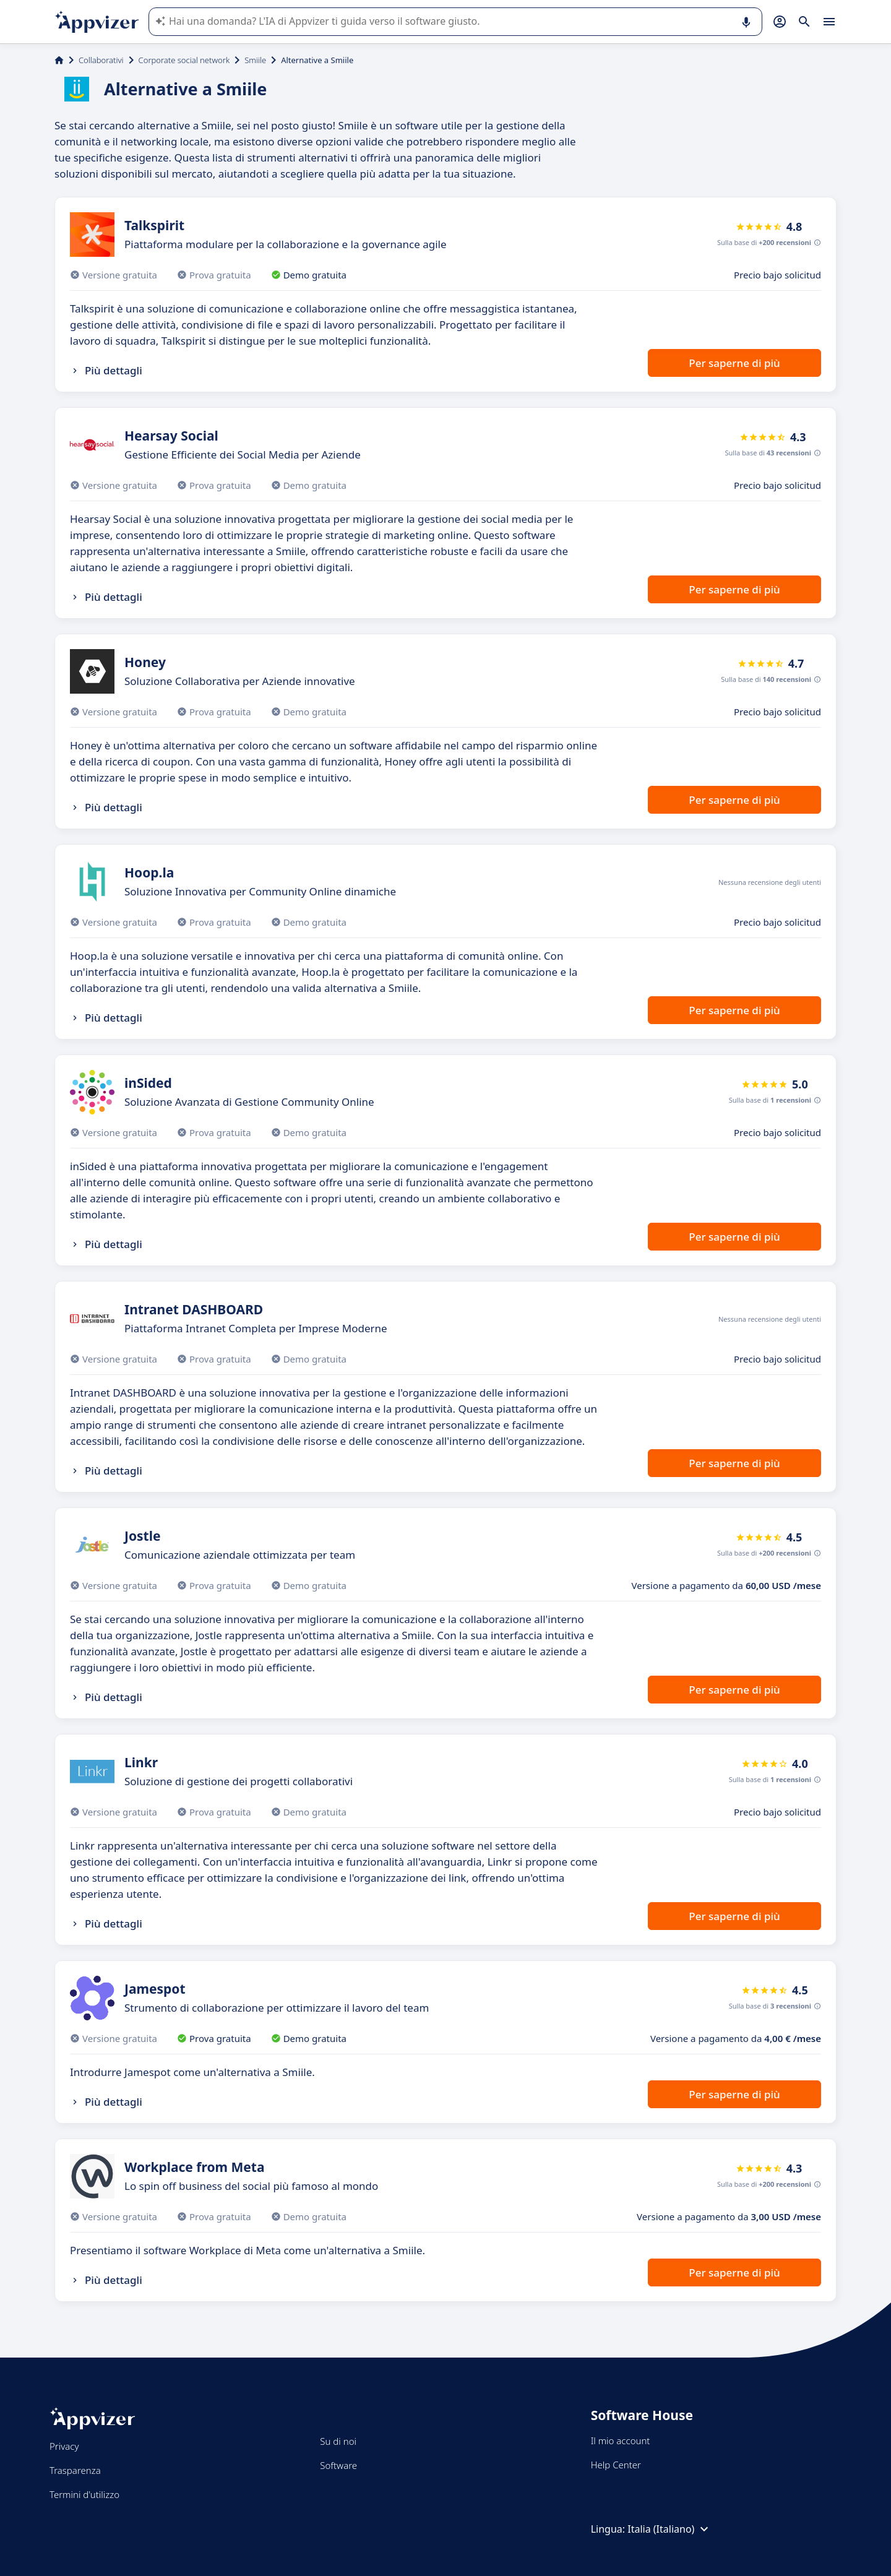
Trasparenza (75, 2470)
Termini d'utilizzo (84, 2494)
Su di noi (338, 2441)
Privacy (64, 2446)
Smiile (255, 60)
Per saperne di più (734, 363)
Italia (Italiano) (669, 2529)
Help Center (616, 2464)
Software (338, 2465)
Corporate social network (184, 60)
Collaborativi (101, 60)
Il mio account (620, 2440)
